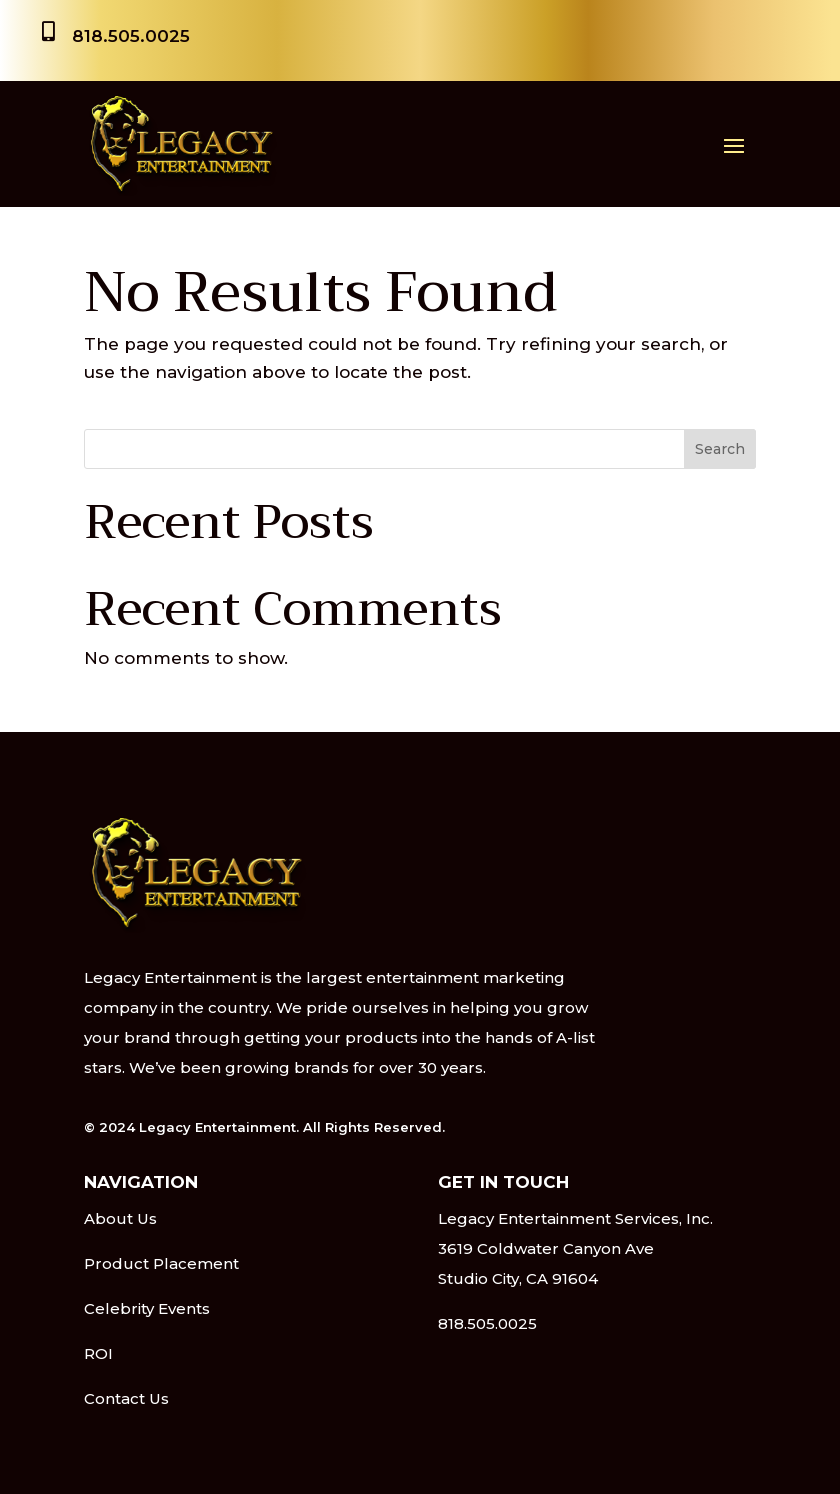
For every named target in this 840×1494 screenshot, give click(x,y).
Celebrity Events (147, 1308)
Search (720, 449)
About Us (120, 1218)
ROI (98, 1353)
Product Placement (161, 1263)
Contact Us (126, 1398)
